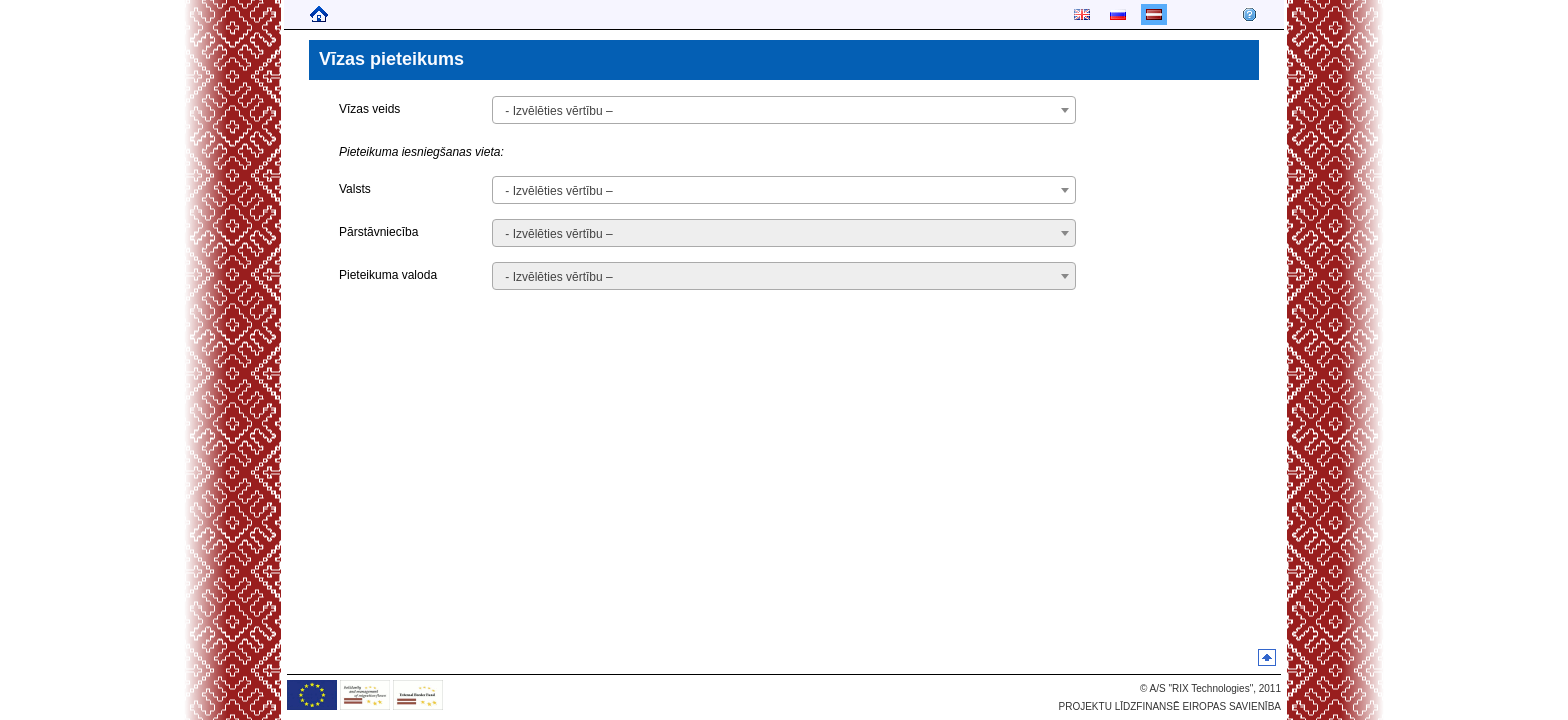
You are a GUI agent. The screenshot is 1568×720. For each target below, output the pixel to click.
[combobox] (783, 110)
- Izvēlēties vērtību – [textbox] (558, 111)
